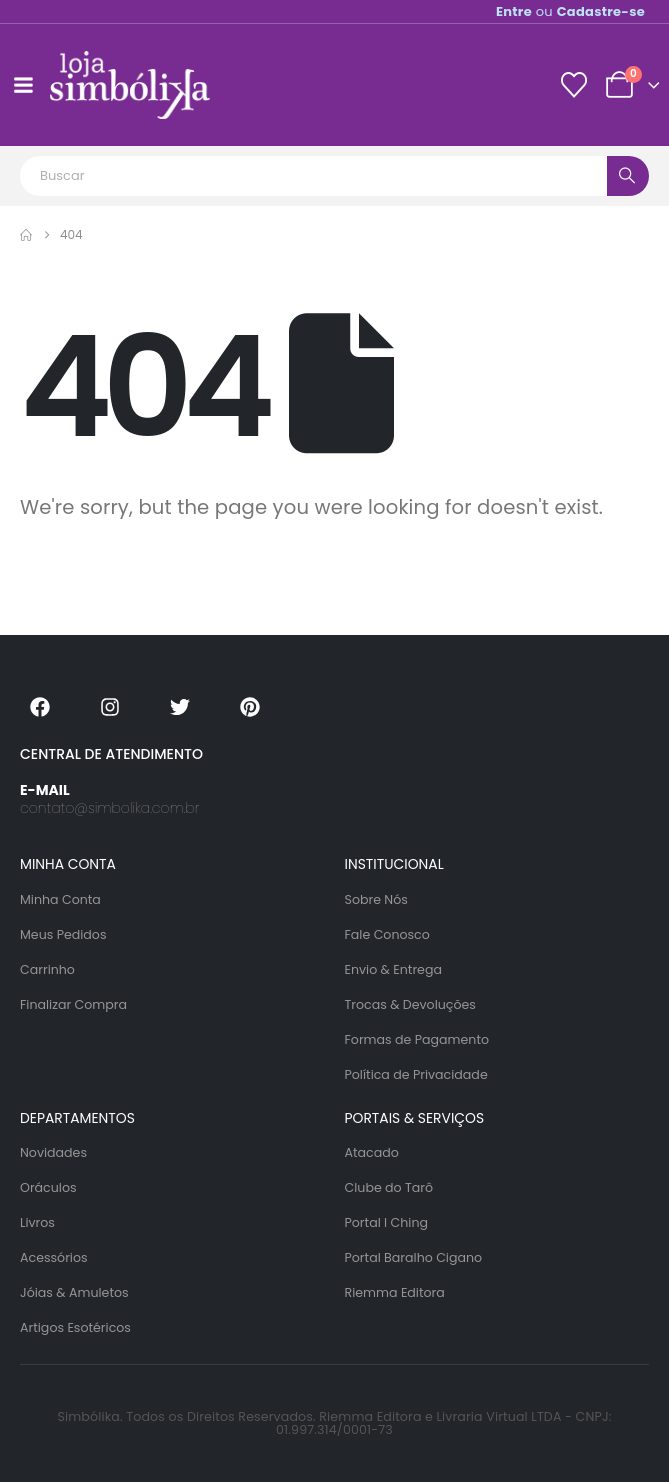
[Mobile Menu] (23, 85)
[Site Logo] (130, 85)
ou (570, 11)
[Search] (628, 176)
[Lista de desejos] (573, 85)
